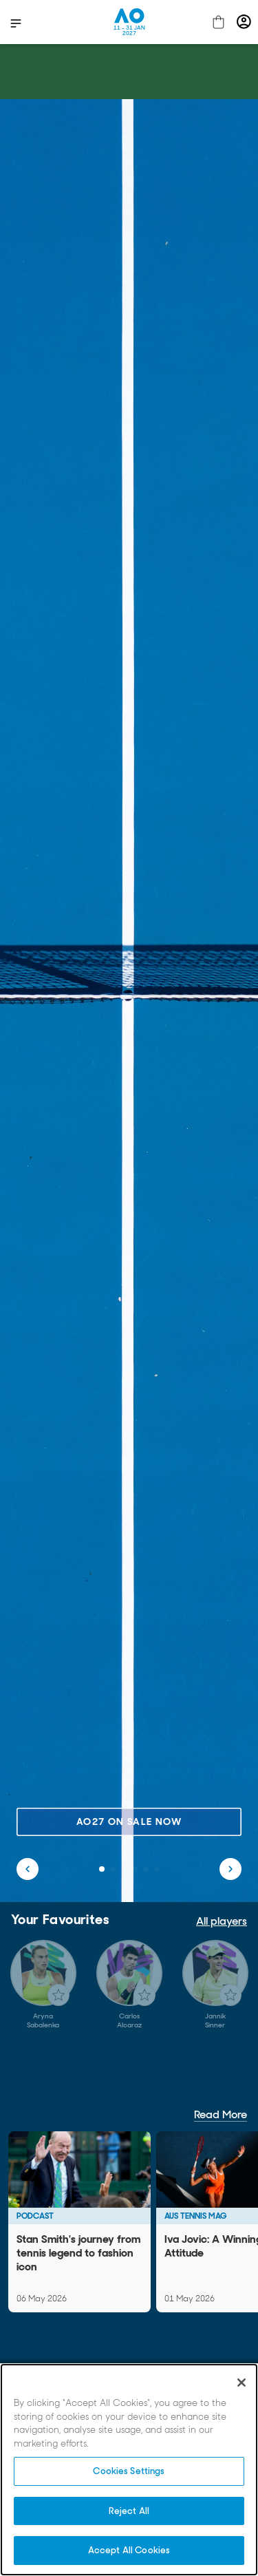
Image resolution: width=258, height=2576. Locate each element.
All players (221, 1921)
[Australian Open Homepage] (129, 22)
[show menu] (16, 22)
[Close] (241, 2382)
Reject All (129, 2511)
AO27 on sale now (129, 1821)
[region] (129, 2469)
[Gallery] (129, 1984)
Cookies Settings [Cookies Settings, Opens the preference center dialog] (128, 2471)
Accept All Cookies (129, 2550)
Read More (220, 2114)
